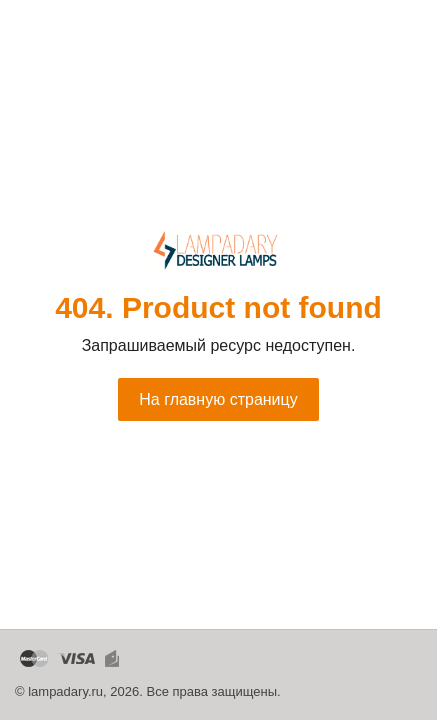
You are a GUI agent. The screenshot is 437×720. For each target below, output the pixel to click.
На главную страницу (218, 399)
